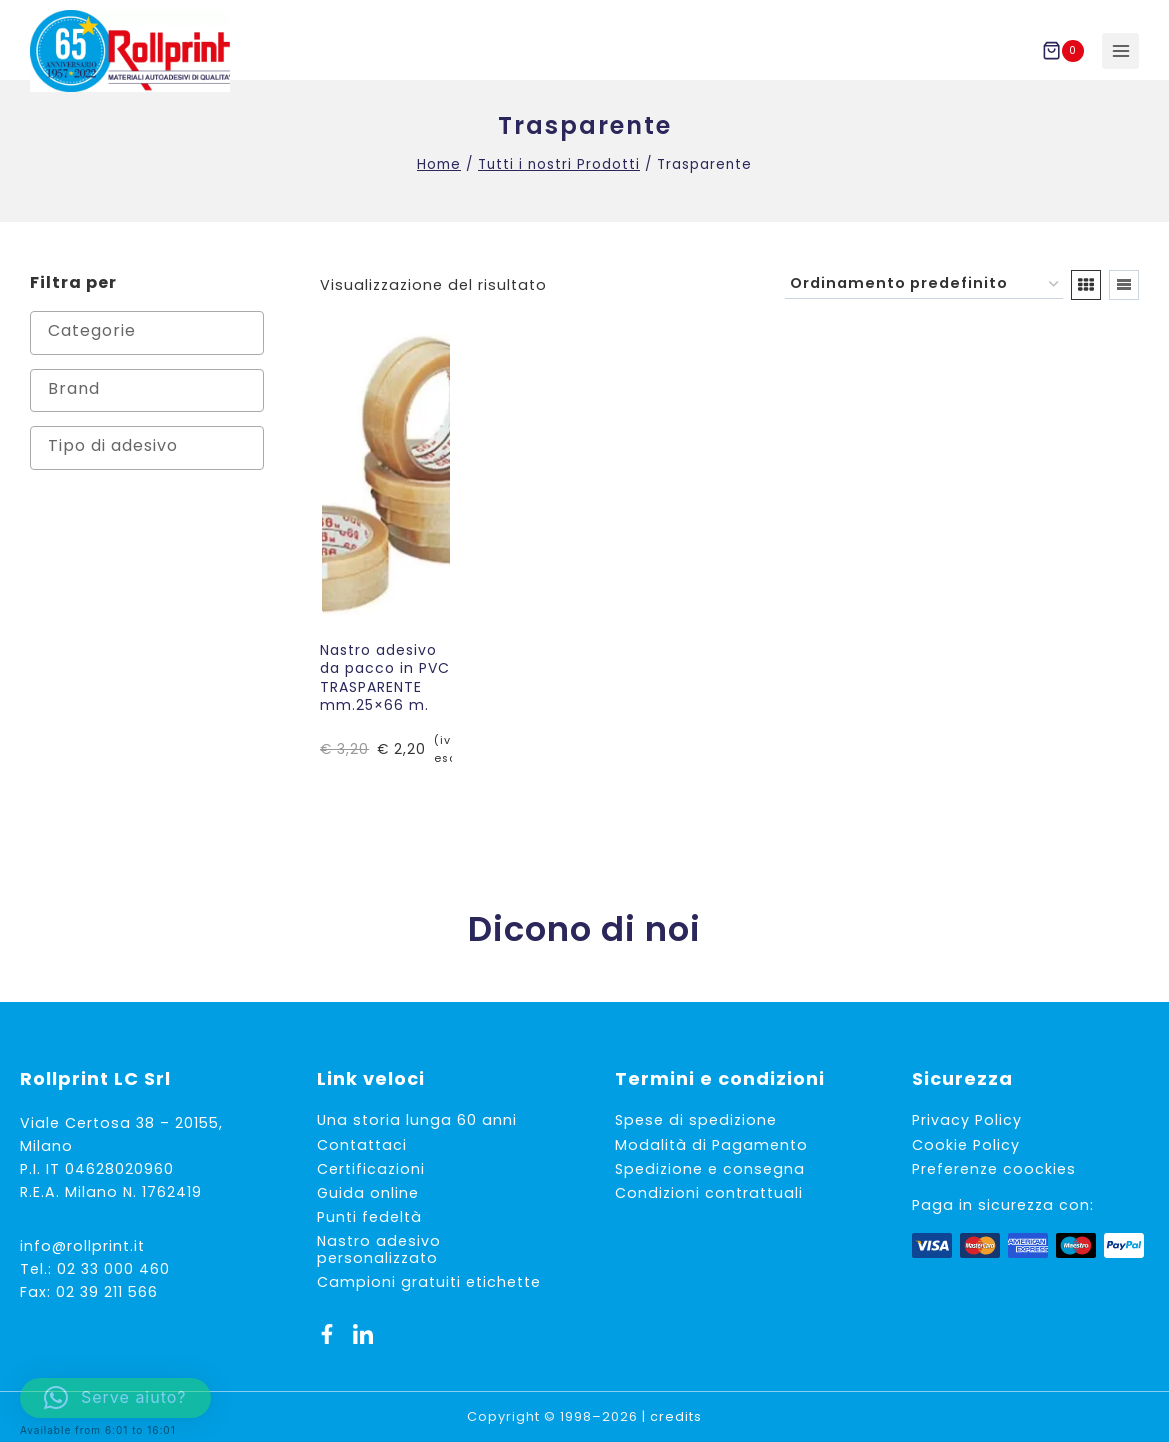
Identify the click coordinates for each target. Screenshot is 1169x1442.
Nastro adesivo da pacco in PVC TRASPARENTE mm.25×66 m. (385, 699)
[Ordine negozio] (924, 306)
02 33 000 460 (113, 1269)
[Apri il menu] (1120, 51)
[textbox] (152, 353)
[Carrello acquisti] (1067, 51)
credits (676, 1416)
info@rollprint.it (82, 1246)
